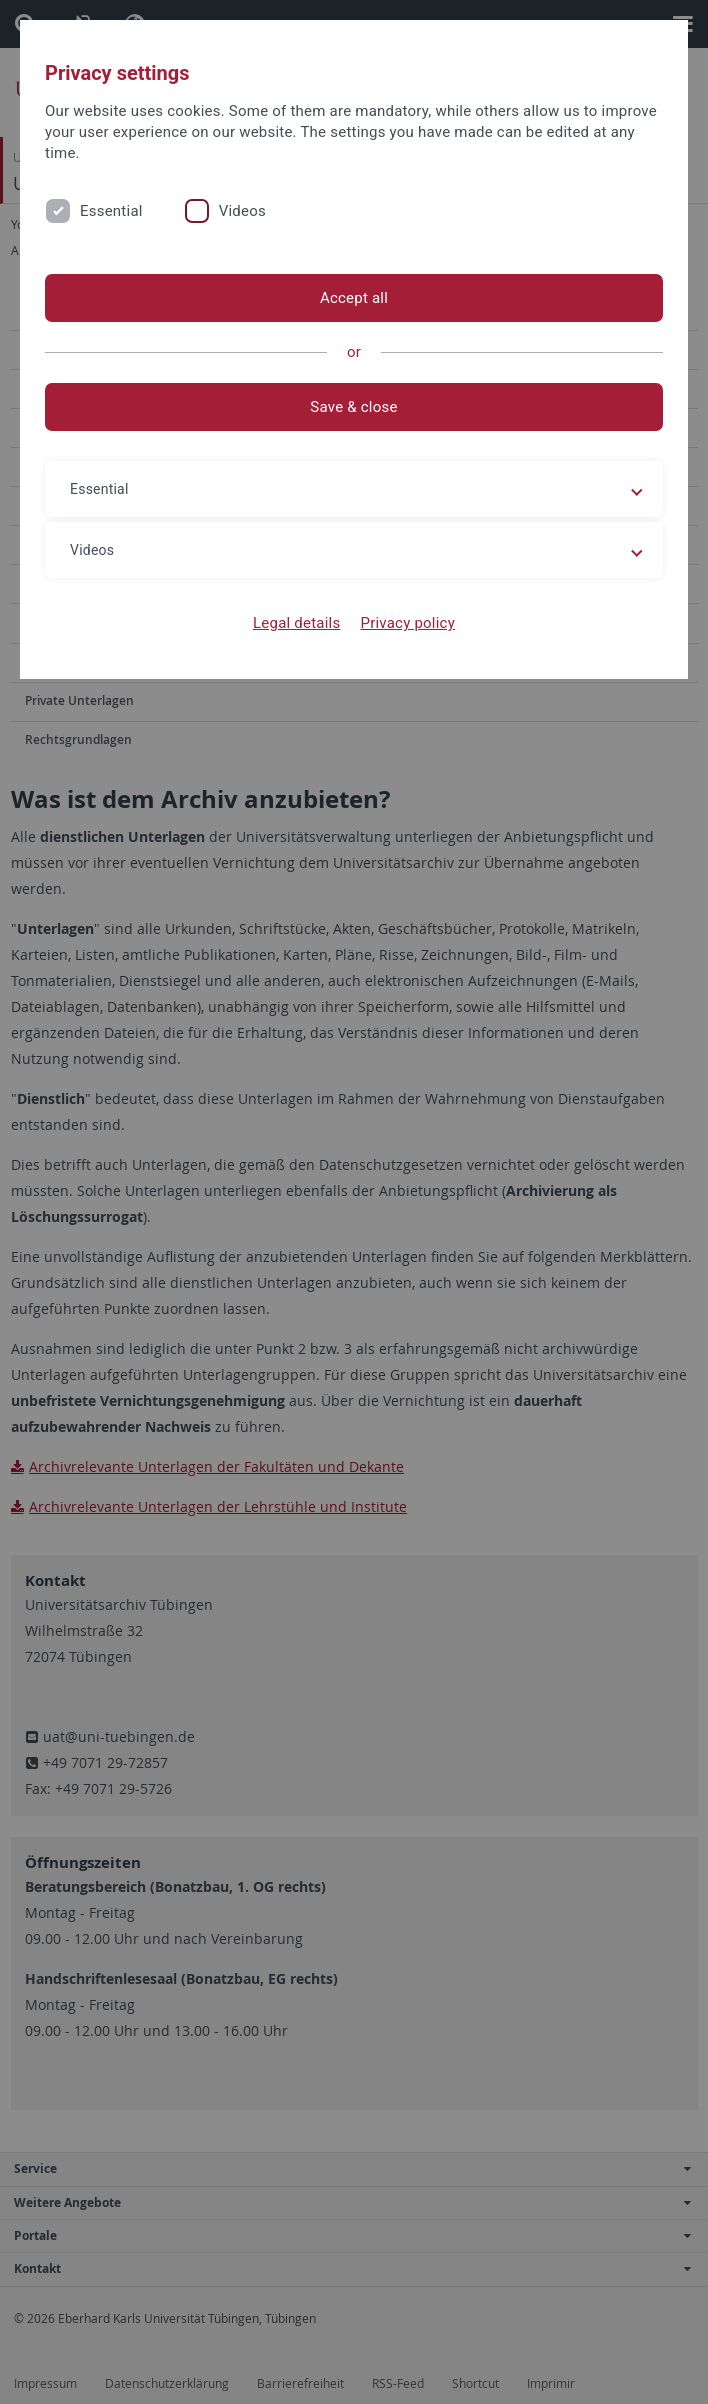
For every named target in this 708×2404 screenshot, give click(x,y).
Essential (111, 211)
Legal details (296, 623)
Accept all (354, 298)
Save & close (353, 407)
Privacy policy (407, 623)
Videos (242, 211)
